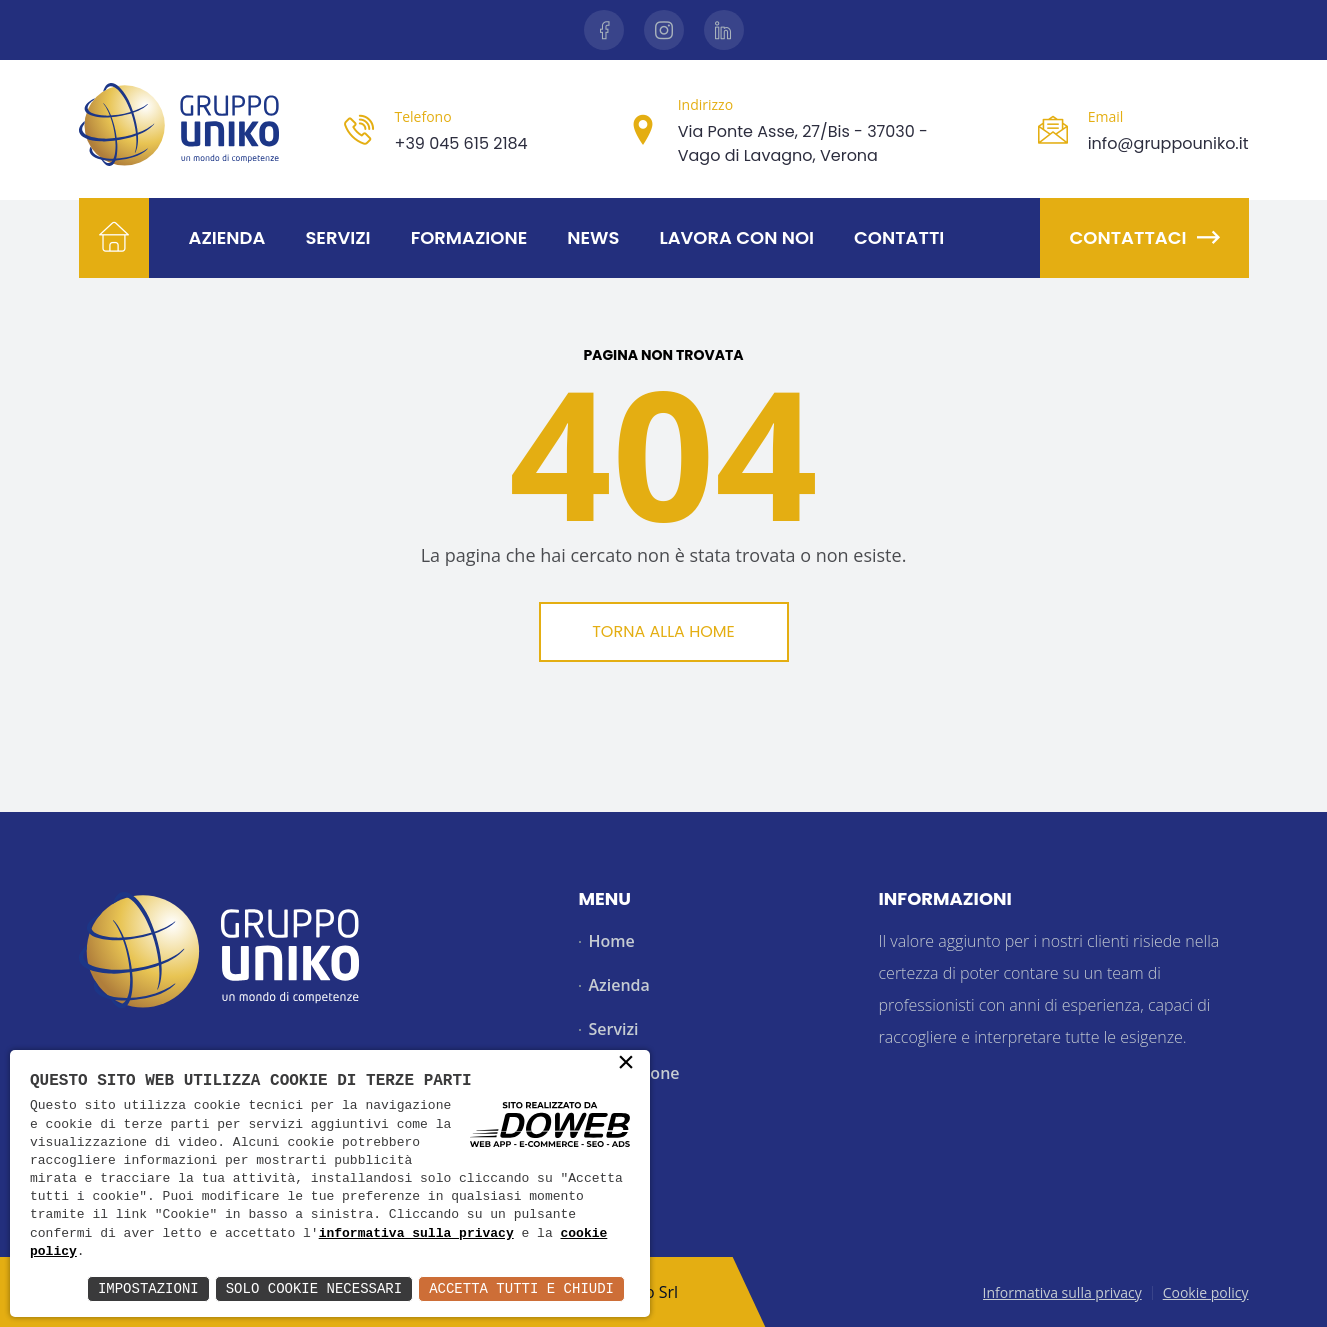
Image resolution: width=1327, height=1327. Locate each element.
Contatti (899, 237)
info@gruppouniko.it (1168, 143)
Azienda (227, 237)
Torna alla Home (663, 631)
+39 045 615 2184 (460, 143)
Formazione (469, 237)
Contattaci (1144, 237)
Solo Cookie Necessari (314, 1288)
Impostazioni (148, 1288)
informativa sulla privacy (416, 1234)
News (593, 237)
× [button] (626, 1064)
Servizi (337, 237)
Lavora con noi (736, 237)
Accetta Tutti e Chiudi (521, 1288)
